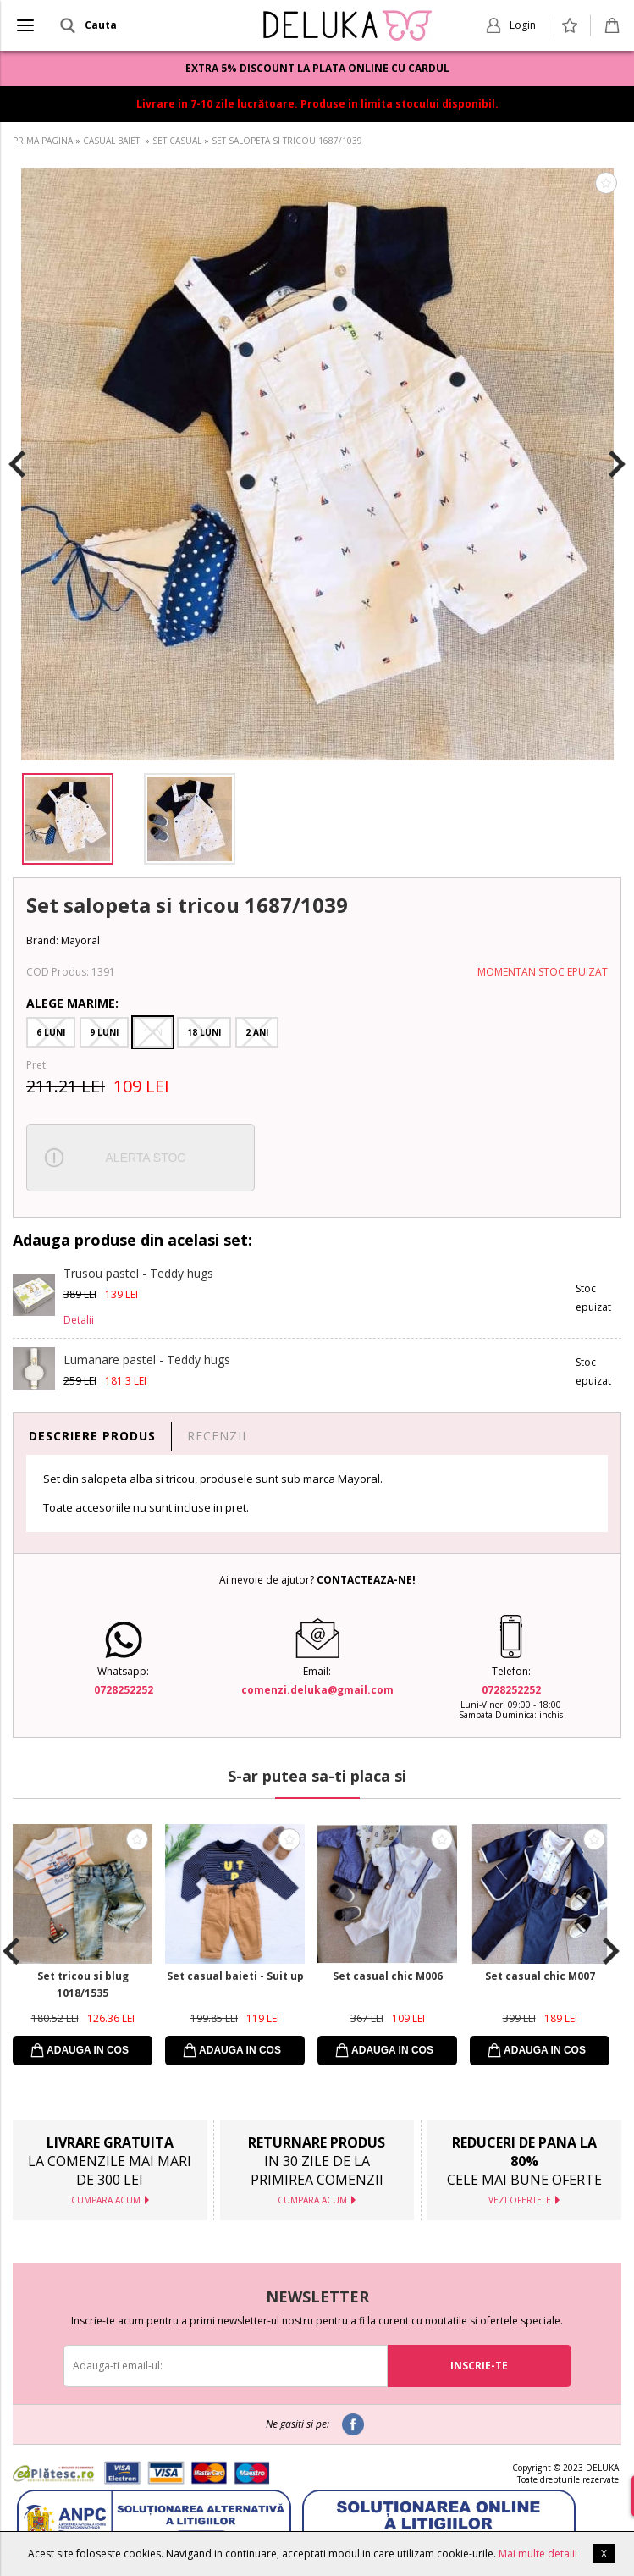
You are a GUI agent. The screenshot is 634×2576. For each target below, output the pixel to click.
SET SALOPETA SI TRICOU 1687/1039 (287, 140)
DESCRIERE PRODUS (92, 1436)
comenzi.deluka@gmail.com (317, 1690)
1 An (153, 1032)
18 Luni (204, 1032)
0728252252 (123, 1690)
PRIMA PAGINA (43, 140)
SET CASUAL (176, 140)
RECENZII (216, 1436)
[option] (317, 464)
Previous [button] (17, 464)
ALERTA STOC (146, 1157)
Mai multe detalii (538, 2553)
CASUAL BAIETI (112, 140)
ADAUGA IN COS (88, 2050)
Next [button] (617, 464)
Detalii (78, 1320)
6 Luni (50, 1032)
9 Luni (104, 1032)
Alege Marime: (72, 1003)
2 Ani (256, 1032)
